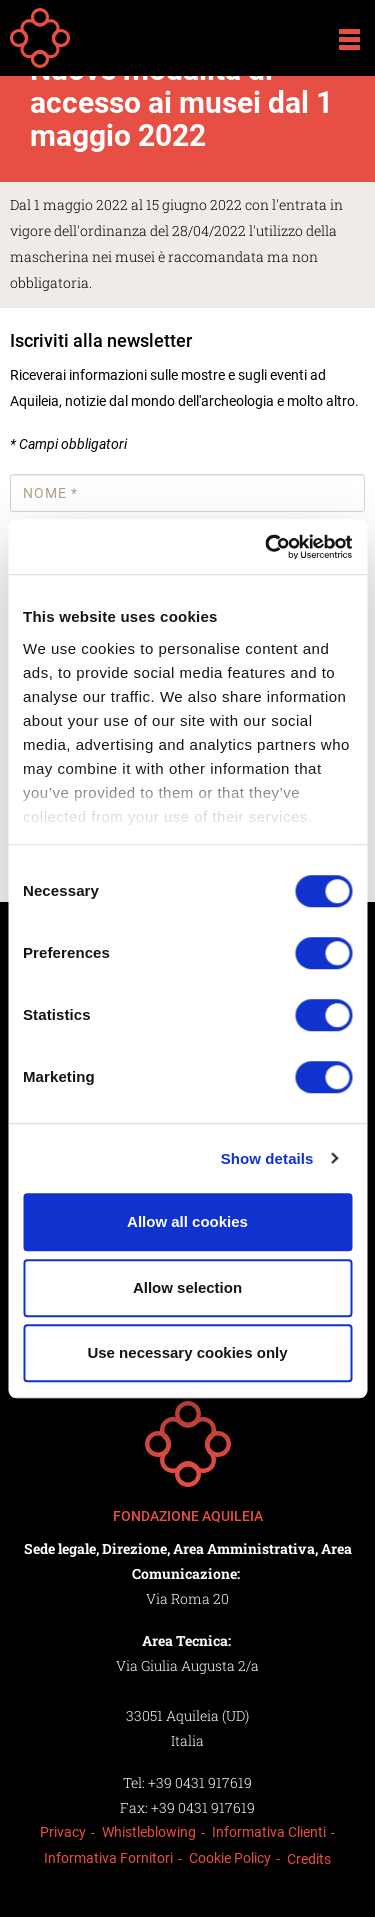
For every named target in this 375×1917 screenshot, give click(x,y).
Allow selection (187, 1287)
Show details (267, 1158)
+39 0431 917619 (200, 1782)
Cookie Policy (230, 1858)
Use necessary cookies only (187, 1352)
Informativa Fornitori (108, 1858)
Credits (309, 1859)
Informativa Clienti (269, 1832)
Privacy (63, 1832)
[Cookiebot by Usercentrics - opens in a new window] (267, 547)
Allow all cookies (187, 1221)
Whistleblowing (149, 1832)
